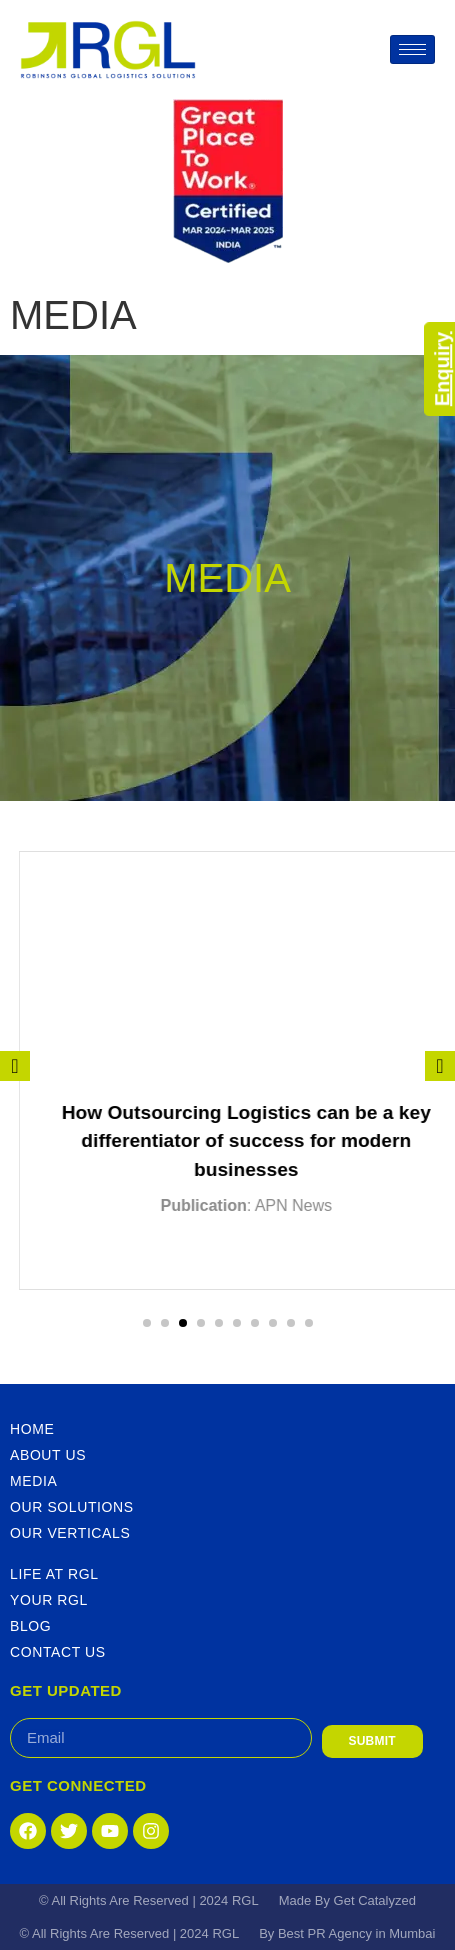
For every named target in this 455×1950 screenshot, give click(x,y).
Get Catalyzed (375, 1900)
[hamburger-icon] (412, 49)
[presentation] (15, 1066)
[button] (147, 1323)
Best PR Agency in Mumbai (357, 1933)
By (268, 1933)
